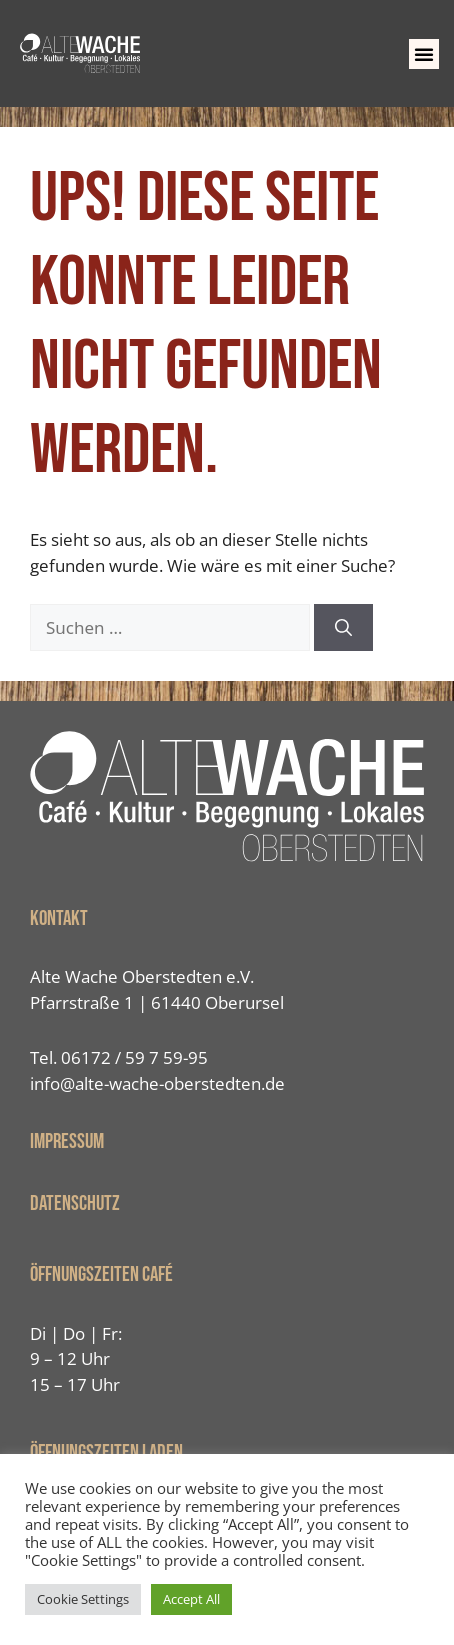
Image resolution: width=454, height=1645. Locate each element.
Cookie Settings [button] (83, 1599)
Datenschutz (75, 1203)
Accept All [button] (191, 1599)
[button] (424, 54)
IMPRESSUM (67, 1141)
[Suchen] (343, 628)
